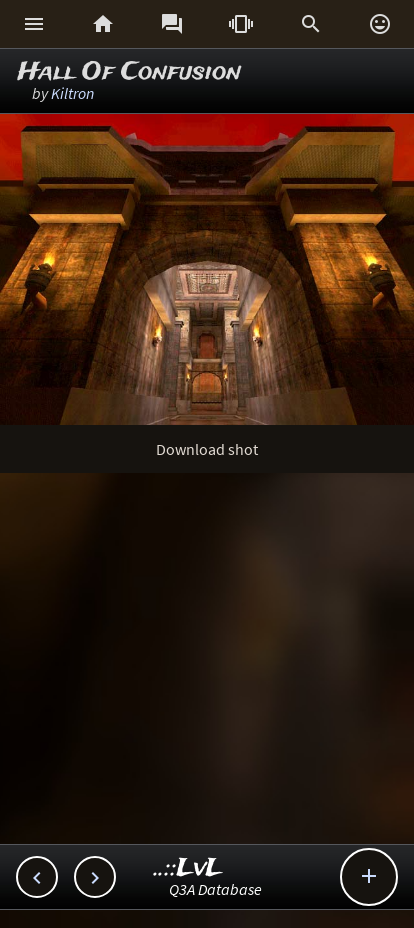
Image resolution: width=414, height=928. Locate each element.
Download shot (207, 449)
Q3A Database (215, 889)
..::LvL (188, 868)
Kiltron (72, 93)
